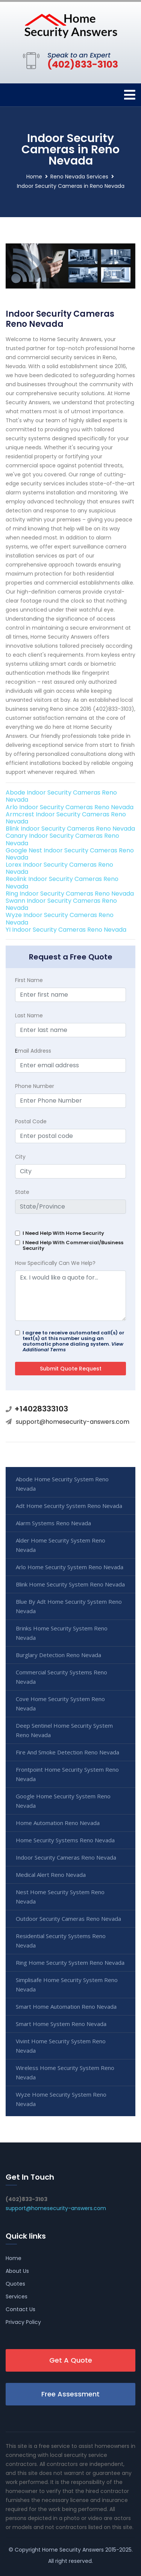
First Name (29, 980)
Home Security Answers (73, 2549)
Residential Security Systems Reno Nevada (61, 1940)
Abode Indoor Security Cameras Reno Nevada (61, 796)
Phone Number (34, 1086)
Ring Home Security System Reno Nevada (70, 1962)
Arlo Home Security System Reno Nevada (69, 1567)
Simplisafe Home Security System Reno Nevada (67, 1984)
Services (16, 2296)
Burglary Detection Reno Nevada (58, 1655)
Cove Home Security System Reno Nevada (60, 1703)
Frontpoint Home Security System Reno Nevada (67, 1774)
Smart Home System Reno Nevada (61, 2024)
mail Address (33, 1051)
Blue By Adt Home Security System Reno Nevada (69, 1606)
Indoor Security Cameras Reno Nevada (66, 1857)
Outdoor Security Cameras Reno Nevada (68, 1918)
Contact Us (20, 2309)
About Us (17, 2271)
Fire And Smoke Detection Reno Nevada (67, 1752)
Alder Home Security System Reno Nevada (60, 1545)
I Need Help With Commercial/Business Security (73, 1245)
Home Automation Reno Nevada (58, 1823)
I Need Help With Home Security (63, 1233)
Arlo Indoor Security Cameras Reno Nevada (69, 807)
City (20, 1156)
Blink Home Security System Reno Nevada (70, 1584)
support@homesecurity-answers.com (72, 1421)
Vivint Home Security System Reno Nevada (61, 2045)
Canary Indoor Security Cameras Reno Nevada (62, 839)
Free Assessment (70, 2394)
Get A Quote (70, 2360)
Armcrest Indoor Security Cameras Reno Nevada (66, 818)
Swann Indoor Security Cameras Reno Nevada (61, 904)
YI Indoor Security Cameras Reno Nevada (66, 929)
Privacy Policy (23, 2322)
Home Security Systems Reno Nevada (65, 1840)
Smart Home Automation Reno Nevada (66, 2006)
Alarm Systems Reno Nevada (53, 1523)
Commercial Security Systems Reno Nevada (61, 1676)
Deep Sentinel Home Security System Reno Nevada (64, 1730)
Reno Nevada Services (79, 176)
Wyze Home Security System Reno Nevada (61, 2099)
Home (34, 176)
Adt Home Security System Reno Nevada (69, 1505)
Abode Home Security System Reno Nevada (62, 1483)
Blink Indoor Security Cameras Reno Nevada (70, 828)
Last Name (29, 1015)
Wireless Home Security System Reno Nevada (65, 2072)
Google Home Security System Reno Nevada (63, 1800)
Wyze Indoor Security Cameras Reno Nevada (60, 918)
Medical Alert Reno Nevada (51, 1874)
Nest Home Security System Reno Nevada (60, 1896)
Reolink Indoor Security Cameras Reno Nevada (62, 882)
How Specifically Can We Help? (55, 1263)
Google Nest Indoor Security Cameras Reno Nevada (70, 854)
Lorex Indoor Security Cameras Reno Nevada (59, 868)
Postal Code (31, 1121)
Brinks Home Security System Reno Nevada (62, 1632)
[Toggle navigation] (129, 95)
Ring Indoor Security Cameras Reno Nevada (70, 893)
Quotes (15, 2283)
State (22, 1192)
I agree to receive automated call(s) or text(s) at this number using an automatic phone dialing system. (73, 1341)
